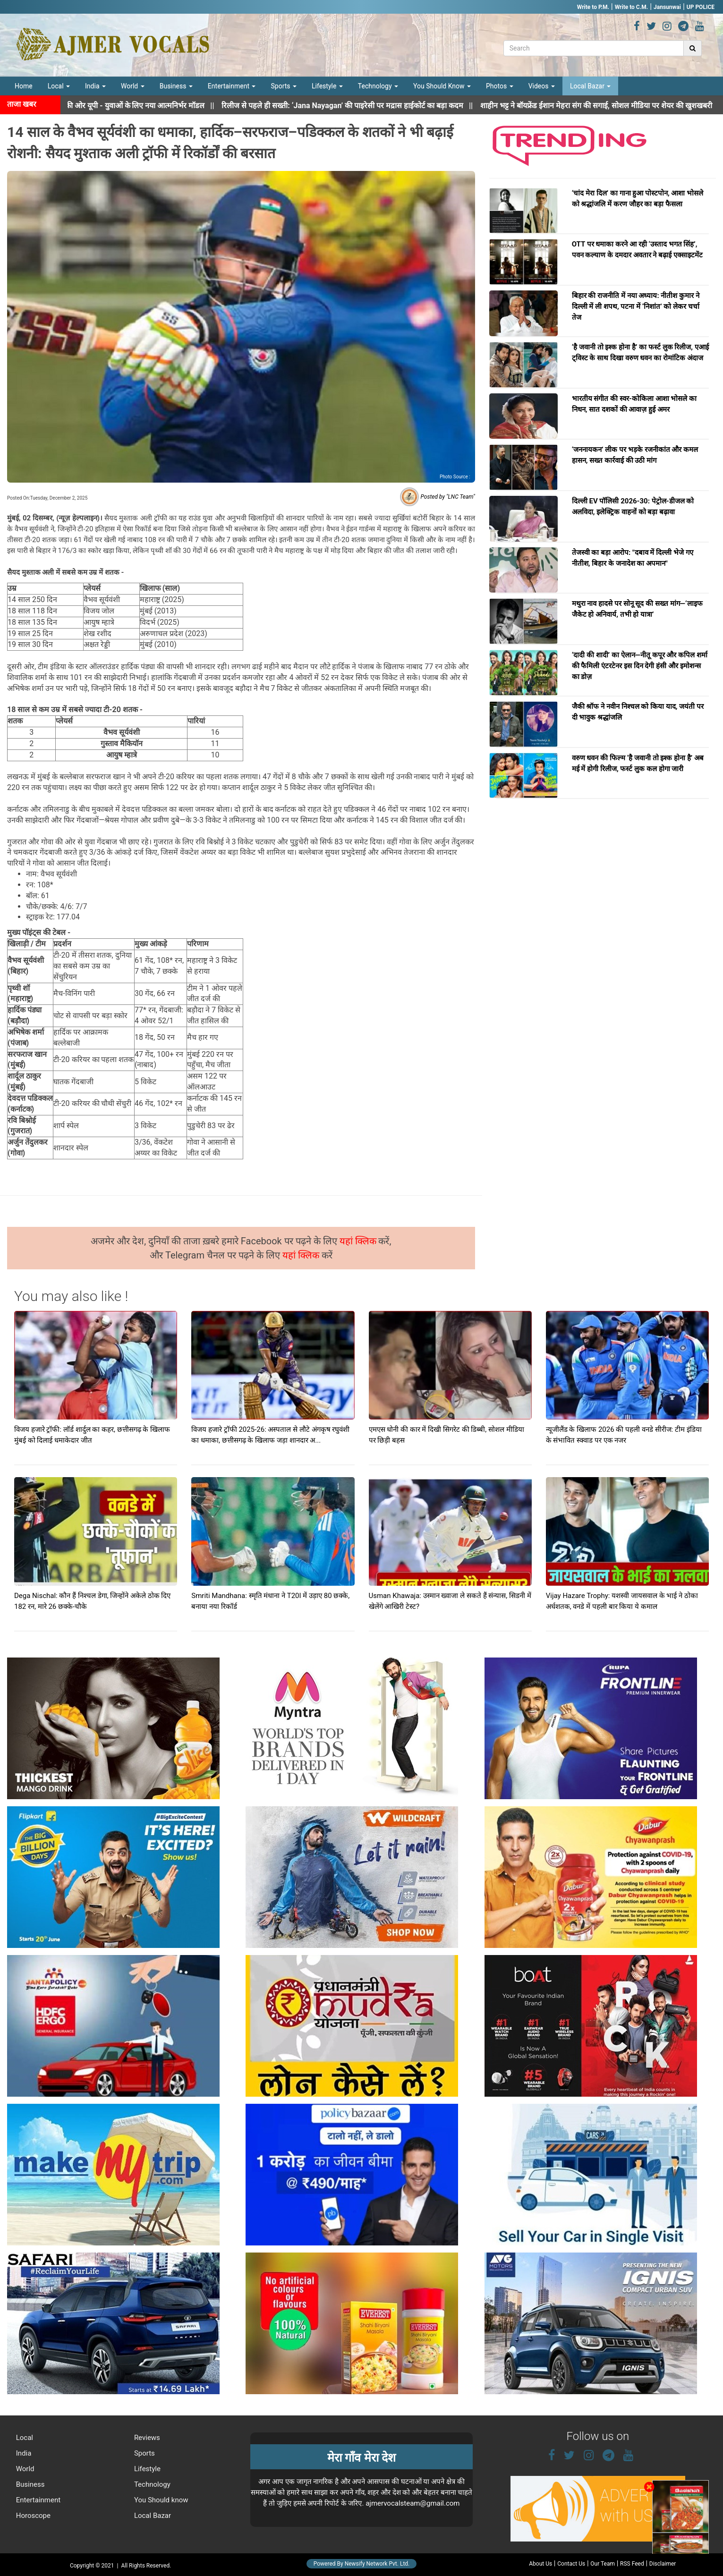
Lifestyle (327, 86)
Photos (499, 86)
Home (24, 86)
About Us (540, 2563)
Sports (284, 86)
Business (176, 86)
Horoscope (32, 2515)
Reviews (146, 2437)
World (133, 86)
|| (362, 105)
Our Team (602, 2563)
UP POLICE (700, 7)
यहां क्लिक (359, 1241)
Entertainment (232, 86)
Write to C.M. (631, 7)
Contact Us (571, 2563)
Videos (541, 86)
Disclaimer (662, 2563)
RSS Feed (632, 2563)
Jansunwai (667, 7)
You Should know (160, 2500)
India (95, 86)
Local (59, 86)
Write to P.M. (593, 7)
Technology (378, 86)
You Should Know (442, 86)
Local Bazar (590, 86)
